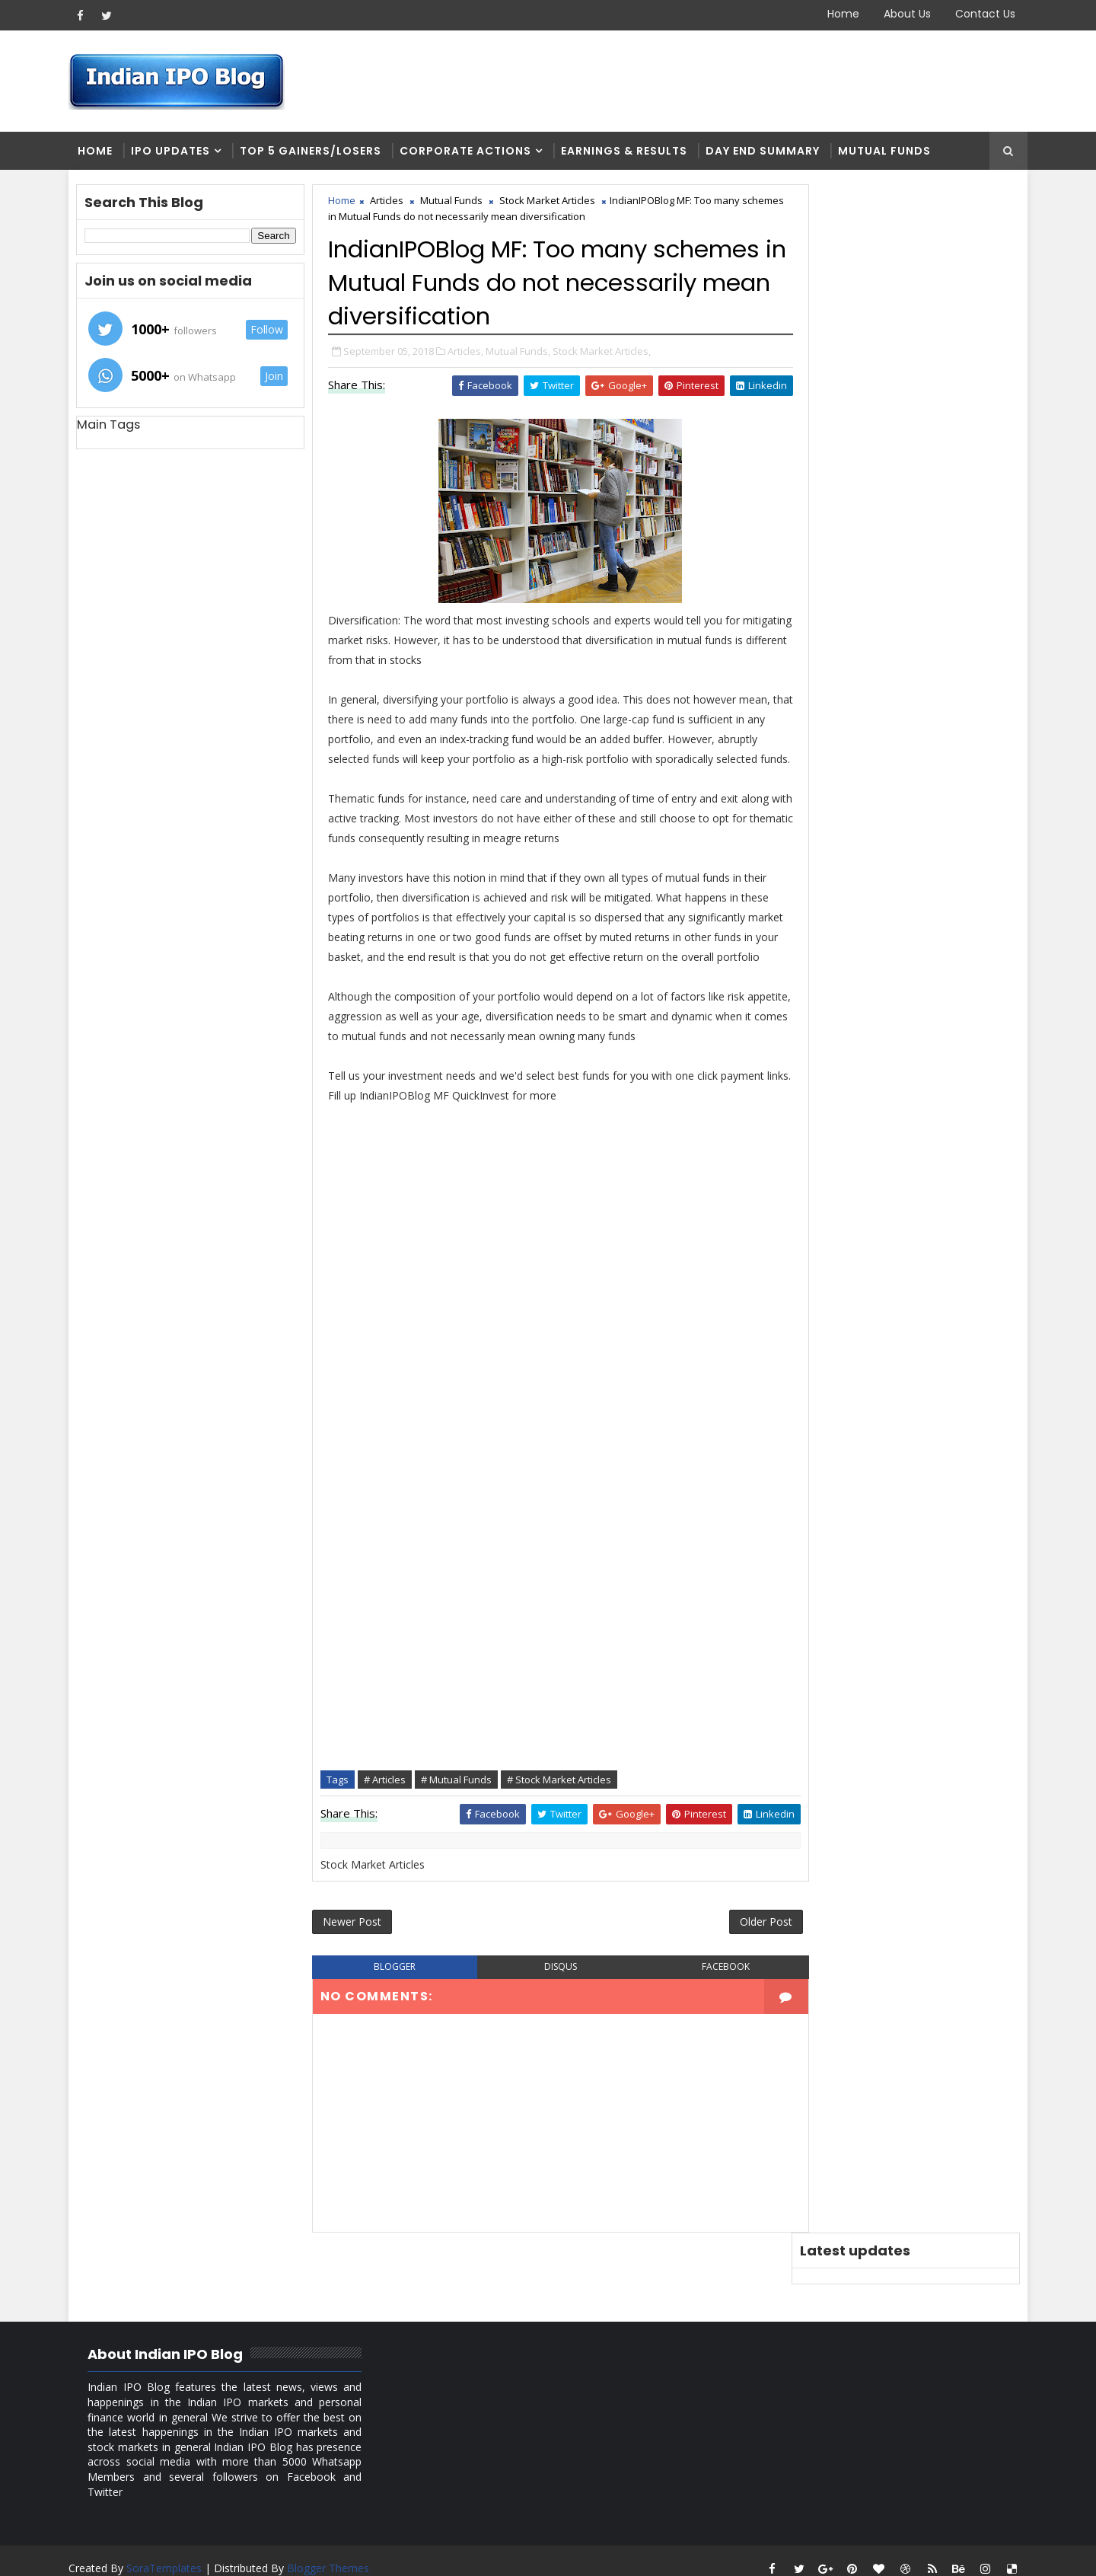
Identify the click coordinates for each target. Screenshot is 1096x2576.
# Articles (388, 1820)
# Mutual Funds (460, 1820)
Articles (390, 202)
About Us (903, 13)
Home (839, 13)
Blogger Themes (332, 2553)
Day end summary (766, 152)
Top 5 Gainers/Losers (314, 152)
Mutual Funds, (521, 353)
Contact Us (981, 13)
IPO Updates (174, 152)
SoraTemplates (168, 2553)
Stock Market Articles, (605, 353)
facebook (703, 2010)
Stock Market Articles (551, 202)
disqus (547, 2010)
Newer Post (356, 1965)
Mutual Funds (888, 152)
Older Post (737, 1965)
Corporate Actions (469, 152)
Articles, (469, 353)
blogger (393, 2010)
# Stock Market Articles (563, 1820)
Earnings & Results (628, 152)
